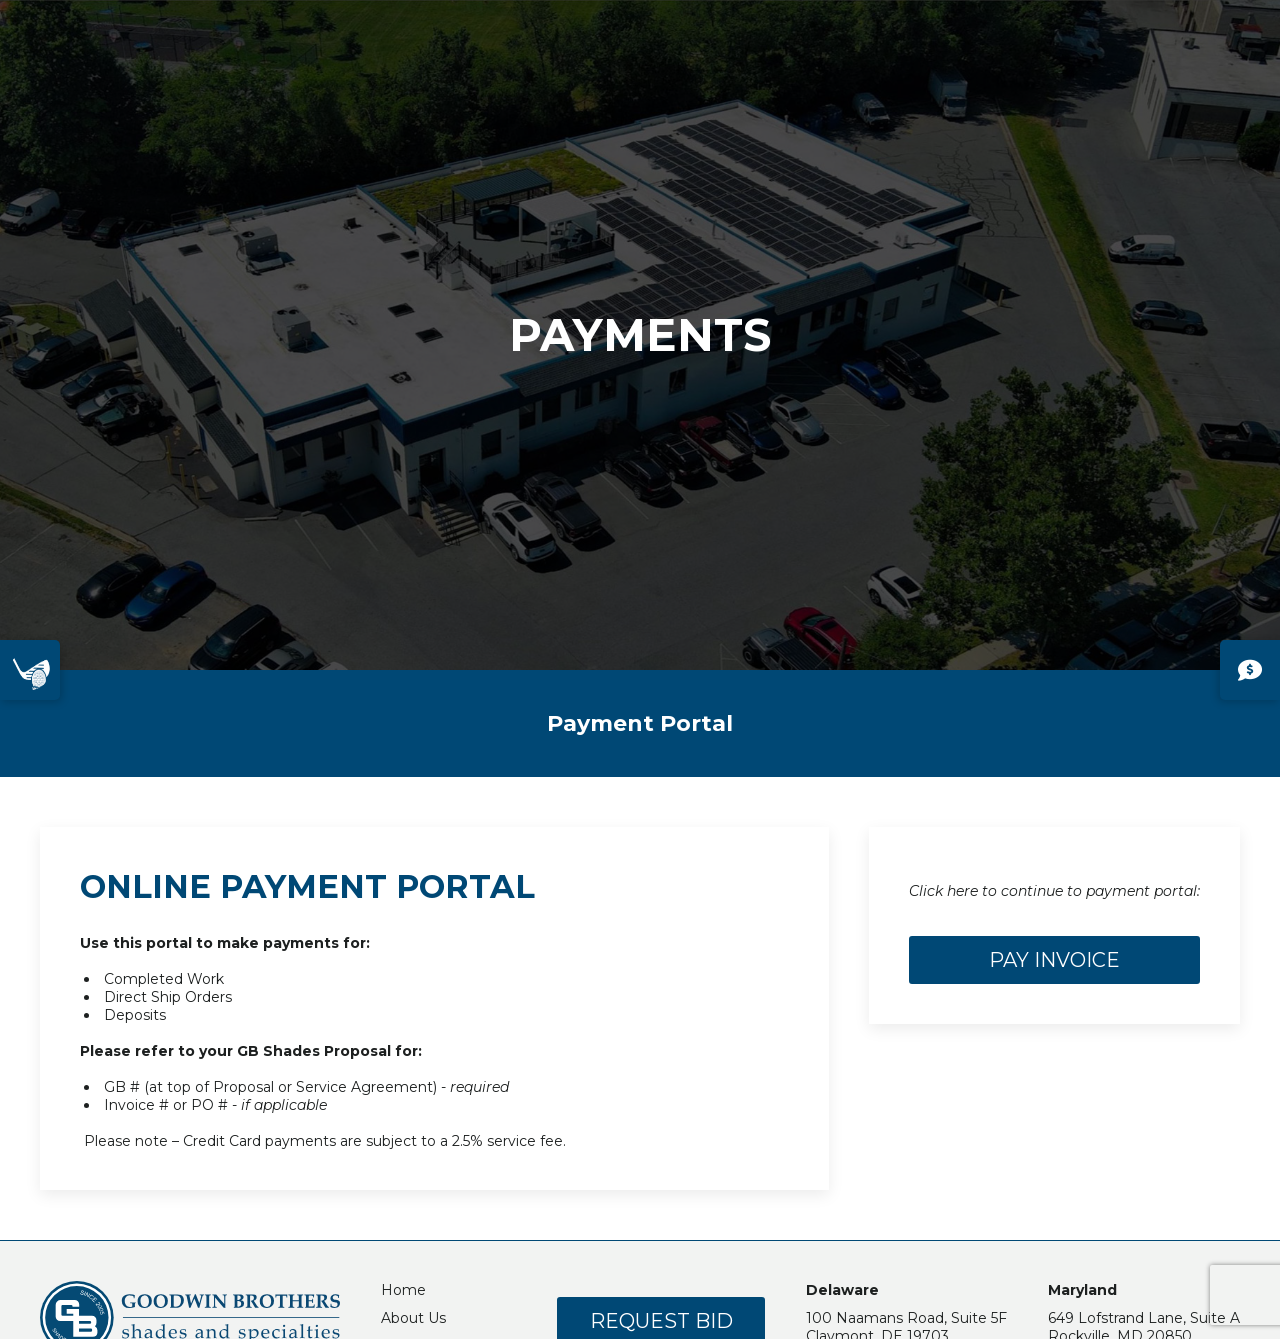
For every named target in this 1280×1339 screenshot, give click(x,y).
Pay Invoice (1054, 960)
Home (403, 1290)
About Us (413, 1318)
